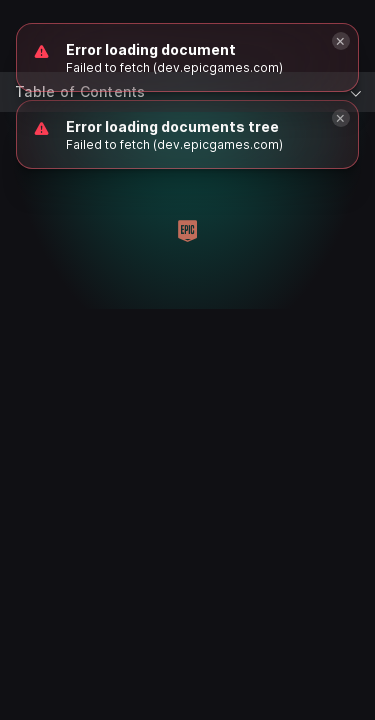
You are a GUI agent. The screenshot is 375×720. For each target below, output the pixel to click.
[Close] (341, 118)
